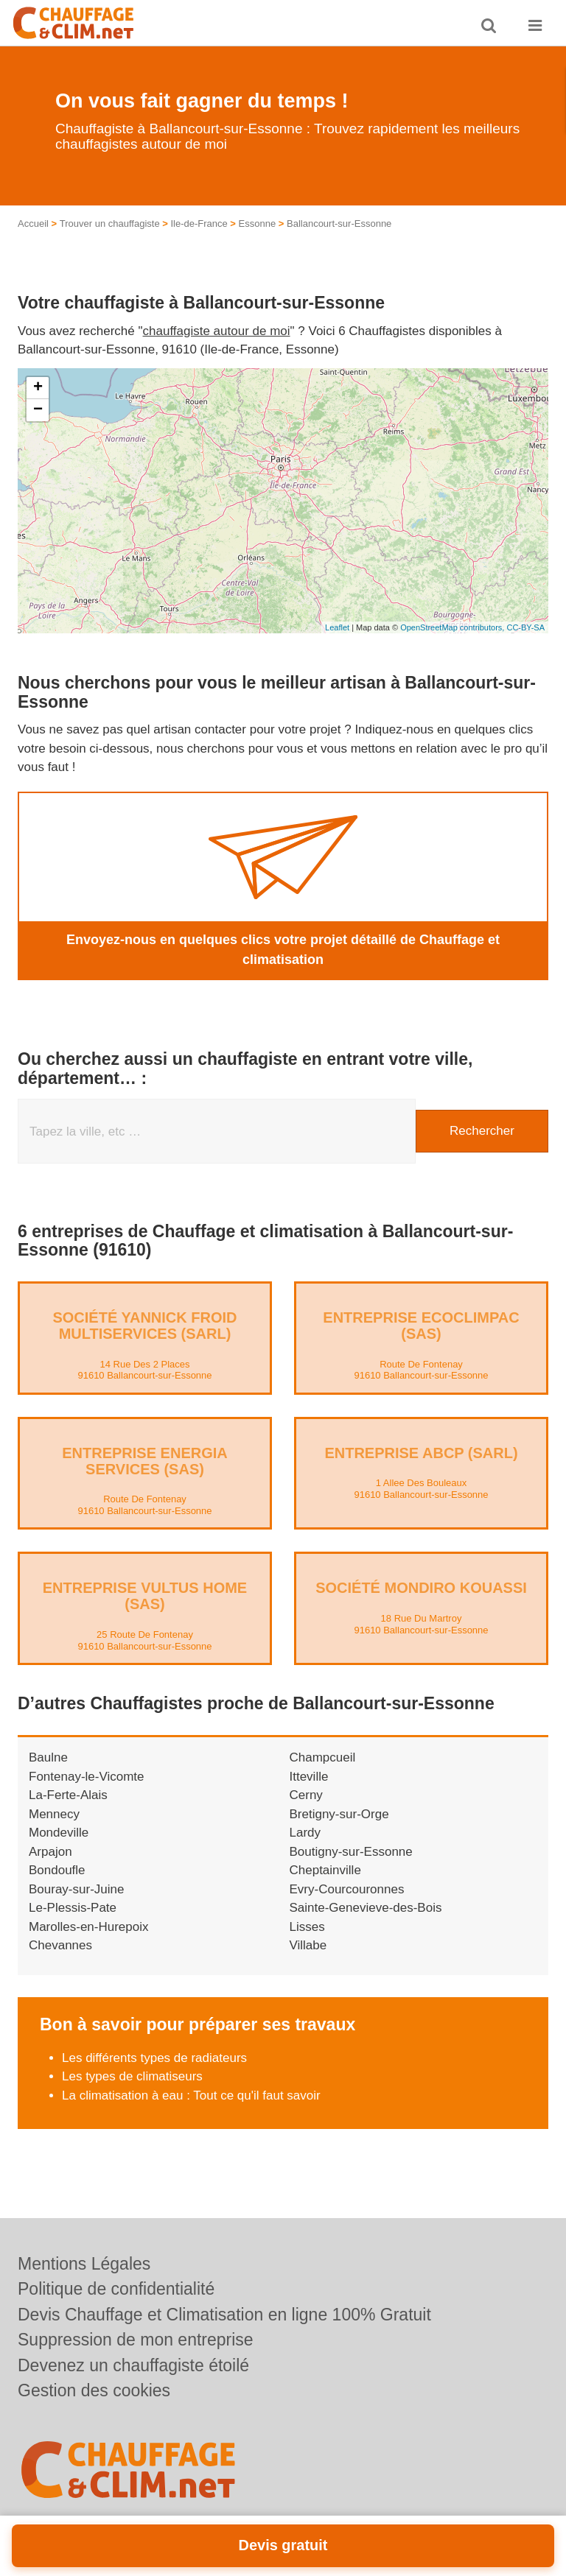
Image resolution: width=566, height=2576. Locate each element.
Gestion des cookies (94, 2390)
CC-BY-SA (525, 627)
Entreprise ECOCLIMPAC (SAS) (421, 1325)
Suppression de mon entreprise (136, 2339)
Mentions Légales (84, 2263)
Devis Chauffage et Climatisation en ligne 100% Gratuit (224, 2314)
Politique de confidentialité (116, 2288)
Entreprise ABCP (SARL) (420, 1453)
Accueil (33, 223)
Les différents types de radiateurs (154, 2058)
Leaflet (337, 627)
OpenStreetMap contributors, (453, 627)
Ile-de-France (198, 223)
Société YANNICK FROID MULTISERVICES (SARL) (144, 1325)
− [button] (38, 410)
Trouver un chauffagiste (110, 223)
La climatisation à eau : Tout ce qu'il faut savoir (191, 2095)
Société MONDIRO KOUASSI (421, 1588)
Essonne (257, 223)
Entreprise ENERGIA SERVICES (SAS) (144, 1461)
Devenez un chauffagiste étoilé (133, 2365)
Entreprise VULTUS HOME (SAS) (145, 1596)
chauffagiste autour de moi (216, 331)
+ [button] (38, 388)
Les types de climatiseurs (132, 2076)
